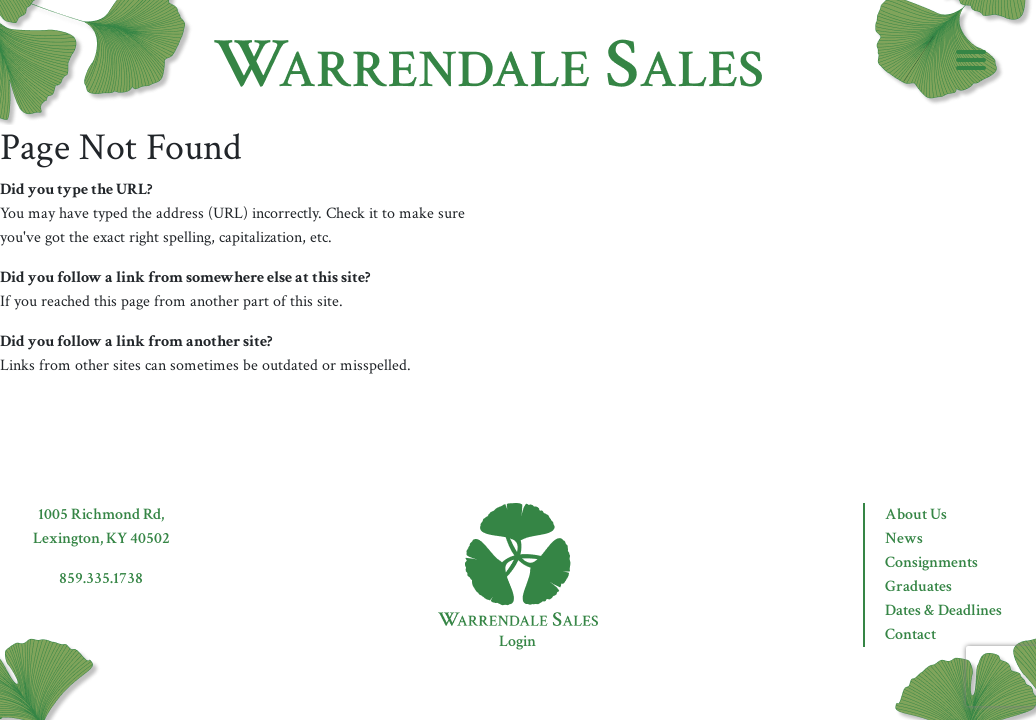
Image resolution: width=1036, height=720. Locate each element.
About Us (916, 514)
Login (517, 641)
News (904, 538)
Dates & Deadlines (943, 610)
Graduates (918, 586)
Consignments (931, 562)
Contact (910, 634)
